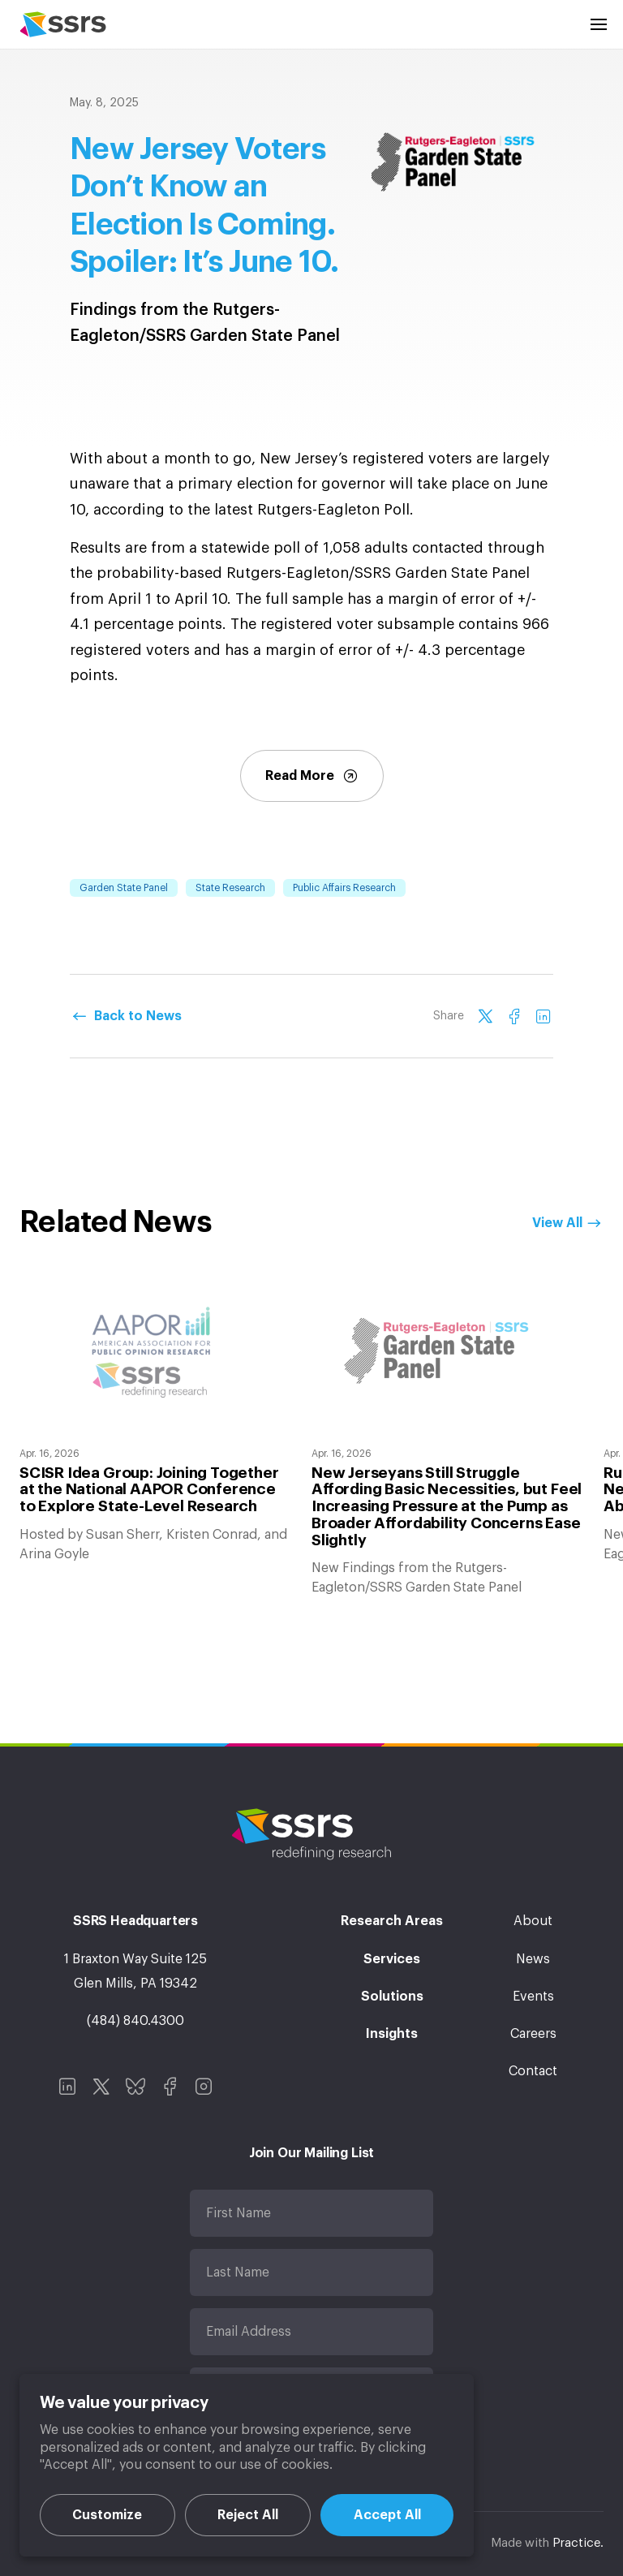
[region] (246, 2465)
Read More (312, 776)
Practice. (578, 2543)
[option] (156, 1421)
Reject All (247, 2515)
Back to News (138, 1016)
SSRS (62, 24)
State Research (230, 888)
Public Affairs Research (344, 888)
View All (557, 1223)
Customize (107, 2515)
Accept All (387, 2515)
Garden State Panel (123, 888)
